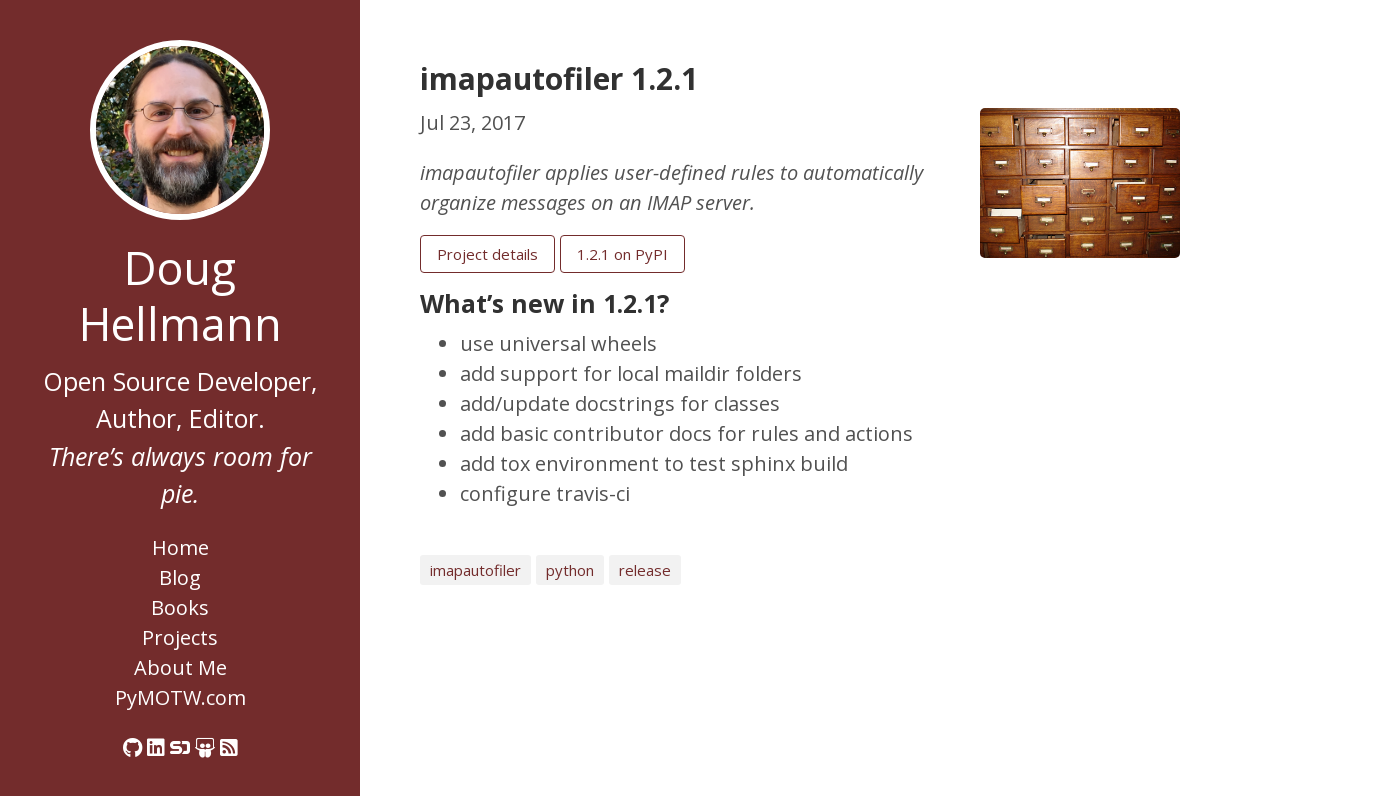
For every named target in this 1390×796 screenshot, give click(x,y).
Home (180, 547)
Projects (180, 637)
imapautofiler (475, 570)
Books (180, 607)
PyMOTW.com (180, 697)
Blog (180, 577)
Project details (487, 254)
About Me (180, 667)
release (645, 570)
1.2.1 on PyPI (622, 254)
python (570, 570)
